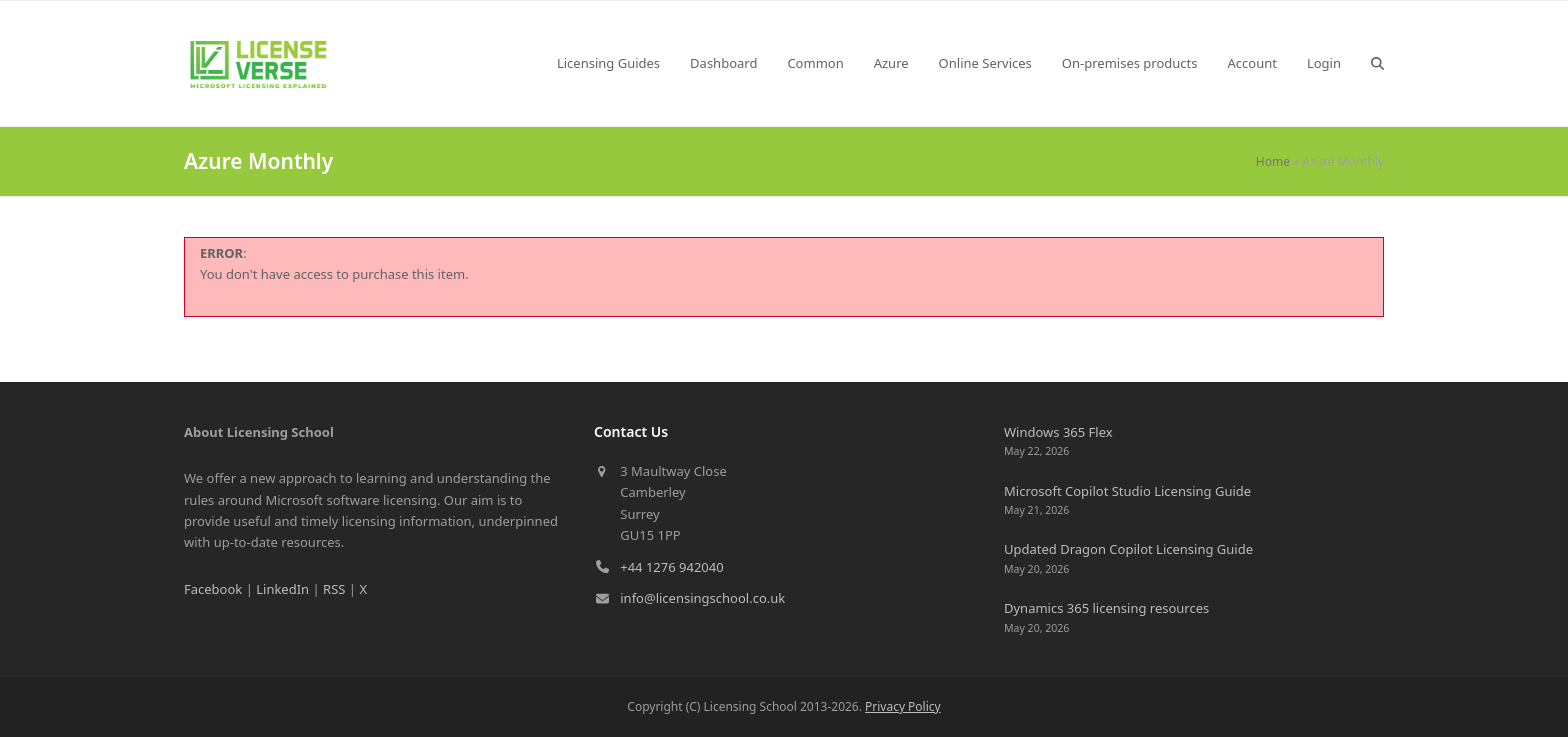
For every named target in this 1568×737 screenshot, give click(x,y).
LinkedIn (282, 589)
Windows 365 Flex (1058, 432)
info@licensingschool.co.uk (702, 598)
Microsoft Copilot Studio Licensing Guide (1127, 491)
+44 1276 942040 (671, 567)
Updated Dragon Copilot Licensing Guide (1128, 549)
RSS (334, 589)
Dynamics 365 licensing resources (1106, 608)
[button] (1377, 63)
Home (1273, 161)
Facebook (213, 589)
